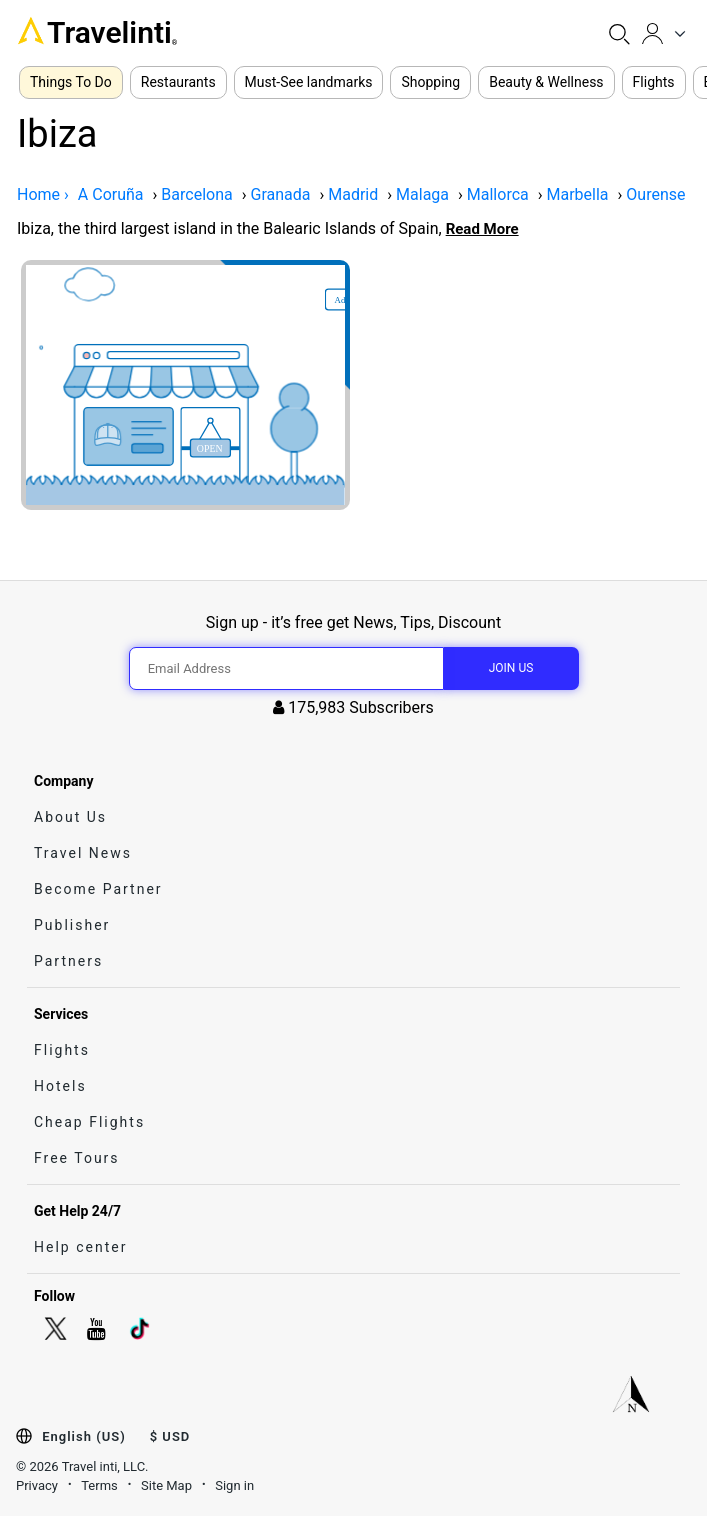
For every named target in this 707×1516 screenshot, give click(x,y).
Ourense (655, 194)
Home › (43, 194)
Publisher (72, 925)
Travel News (83, 853)
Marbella (578, 194)
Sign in (234, 1485)
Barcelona (196, 194)
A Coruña (111, 194)
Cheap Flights (89, 1122)
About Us (70, 817)
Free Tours (77, 1158)
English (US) (83, 1436)
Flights (62, 1050)
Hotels (60, 1086)
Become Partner (98, 889)
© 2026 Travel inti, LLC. (82, 1466)
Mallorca (498, 194)
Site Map (166, 1485)
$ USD (170, 1436)
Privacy (37, 1485)
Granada (280, 194)
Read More (482, 229)
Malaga (422, 194)
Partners (68, 961)
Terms (99, 1485)
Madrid (353, 194)
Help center (80, 1247)
